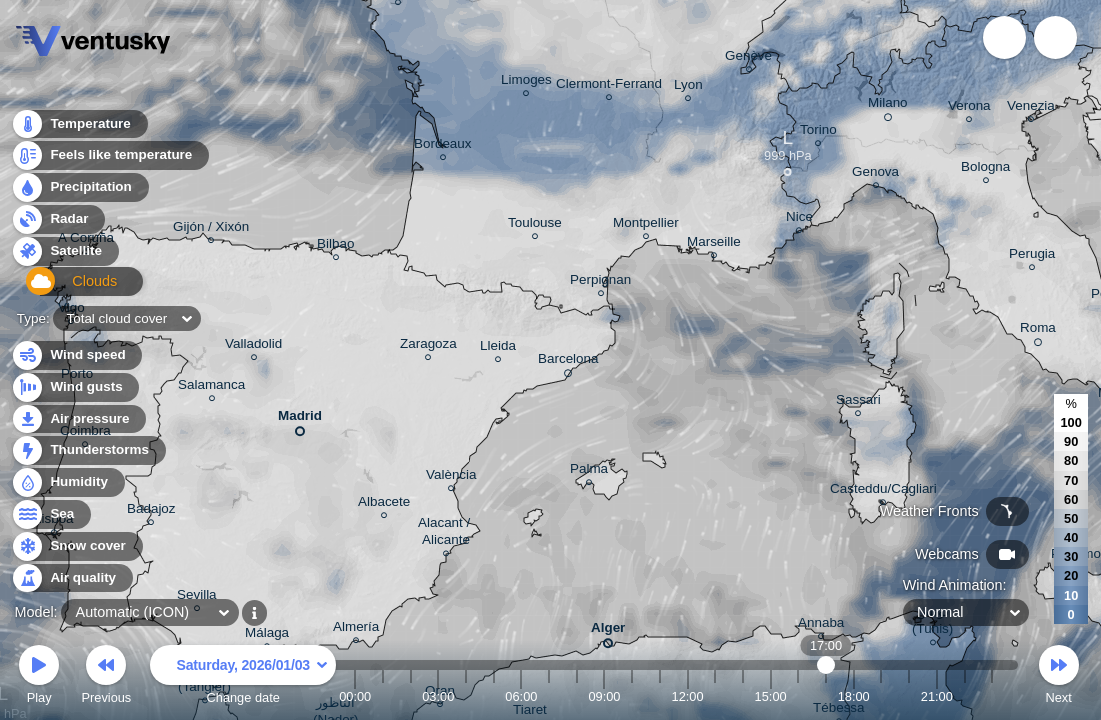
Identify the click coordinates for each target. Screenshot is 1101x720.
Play (39, 677)
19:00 (881, 696)
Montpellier (646, 225)
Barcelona (568, 362)
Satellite (64, 256)
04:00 (466, 696)
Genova (875, 174)
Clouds (61, 288)
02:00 (411, 696)
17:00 (826, 696)
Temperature (79, 129)
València (451, 477)
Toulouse (535, 225)
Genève (748, 58)
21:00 (937, 696)
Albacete (384, 504)
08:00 (577, 696)
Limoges (526, 82)
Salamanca (211, 387)
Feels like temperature (109, 161)
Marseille (714, 244)
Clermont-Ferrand (609, 86)
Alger (608, 631)
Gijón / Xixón (211, 229)
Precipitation (79, 193)
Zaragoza (428, 346)
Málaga (267, 635)
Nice (799, 219)
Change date (243, 677)
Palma (589, 471)
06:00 (521, 696)
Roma (1038, 331)
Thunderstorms (88, 450)
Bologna (985, 169)
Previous (106, 677)
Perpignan (600, 282)
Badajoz (151, 511)
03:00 (438, 696)
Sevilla (197, 597)
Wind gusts (75, 387)
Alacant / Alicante (446, 534)
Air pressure (78, 419)
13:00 (715, 696)
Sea (50, 514)
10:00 (632, 696)
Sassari (858, 402)
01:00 (383, 696)
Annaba (821, 625)
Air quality (71, 578)
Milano (888, 106)
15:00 (771, 696)
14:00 (743, 696)
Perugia (1032, 256)
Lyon (688, 87)
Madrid (300, 419)
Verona (969, 108)
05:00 (494, 696)
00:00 (355, 696)
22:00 (964, 696)
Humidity (67, 482)
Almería (356, 629)
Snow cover (76, 546)
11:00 (660, 696)
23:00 (992, 696)
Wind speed (76, 355)
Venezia (1031, 108)
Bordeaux (443, 146)
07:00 (549, 696)
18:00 (854, 696)
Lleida (498, 348)
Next (1059, 677)
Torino (818, 132)
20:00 (909, 696)
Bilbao (335, 246)
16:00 (798, 696)
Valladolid (253, 346)
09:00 (604, 696)
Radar (58, 224)
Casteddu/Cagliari (883, 491)
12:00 (688, 696)
